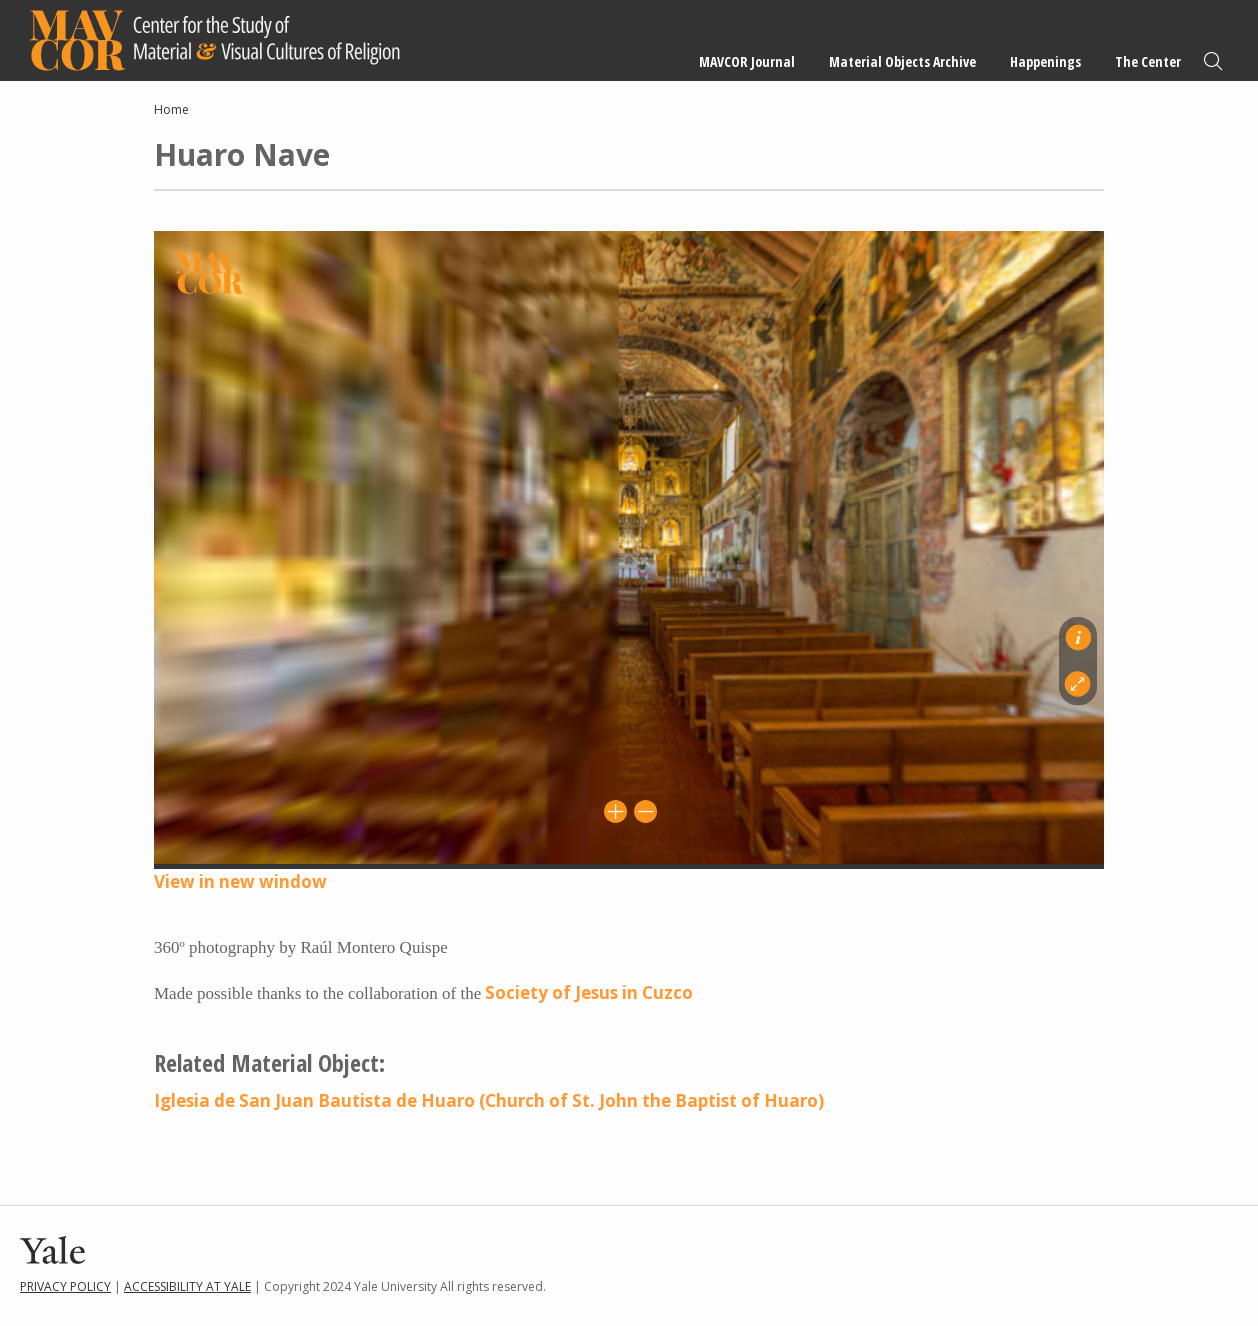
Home (171, 109)
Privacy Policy (65, 1286)
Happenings (1045, 61)
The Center (1148, 61)
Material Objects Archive (902, 61)
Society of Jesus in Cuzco (589, 992)
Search (1213, 61)
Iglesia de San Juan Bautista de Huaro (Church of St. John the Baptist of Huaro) (489, 1100)
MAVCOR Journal (747, 61)
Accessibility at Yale (187, 1286)
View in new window (240, 881)
